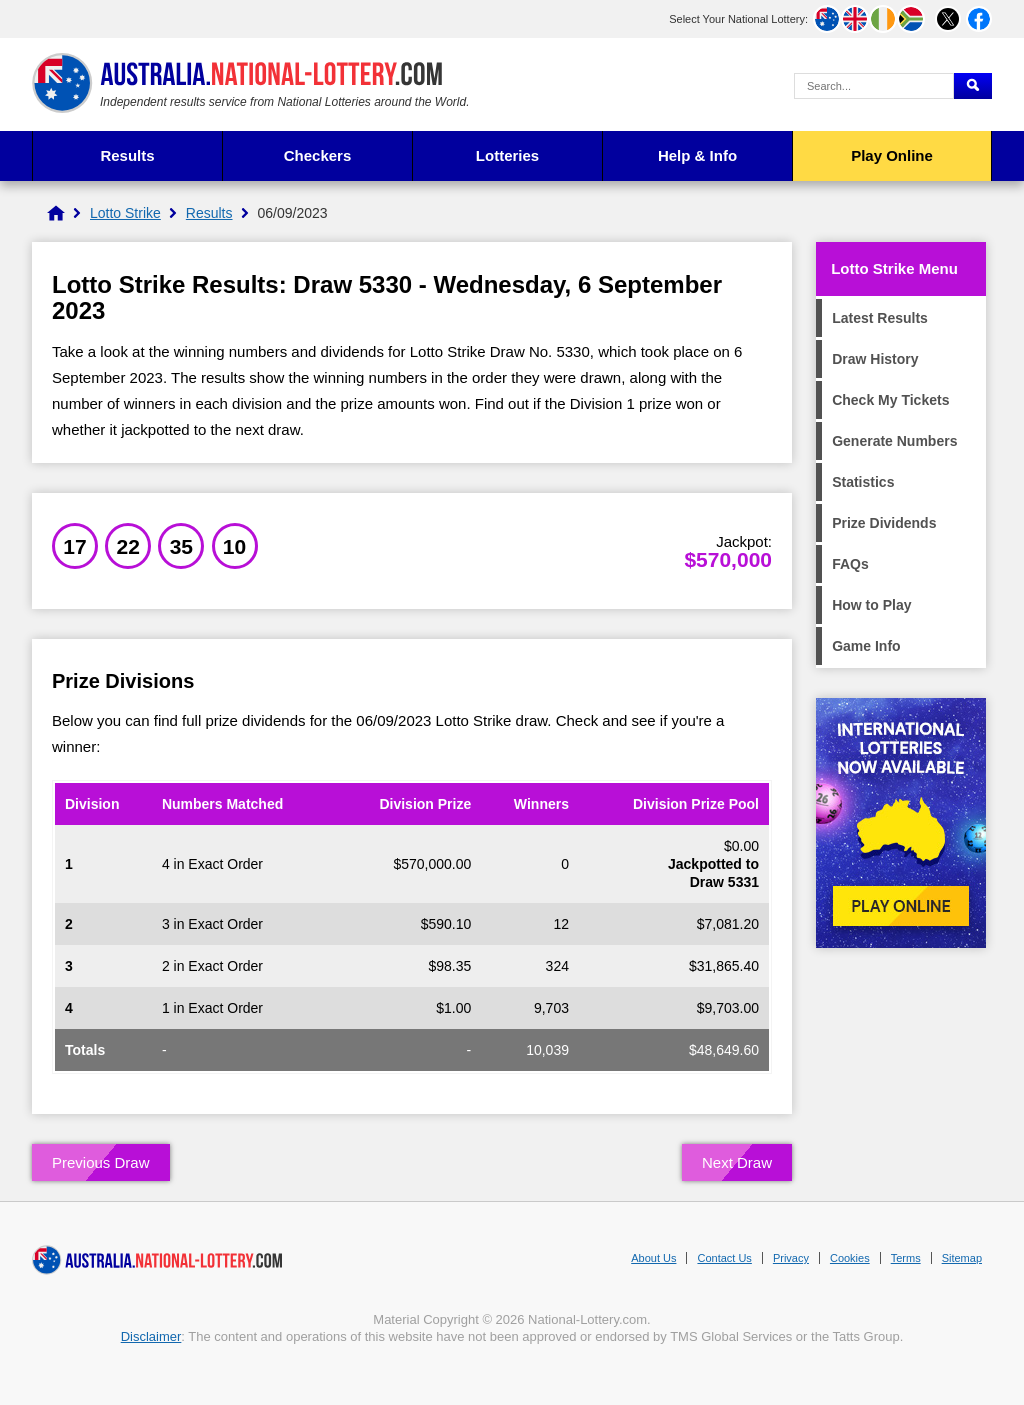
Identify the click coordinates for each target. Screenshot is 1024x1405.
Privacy (791, 1258)
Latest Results (880, 318)
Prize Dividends (884, 523)
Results (127, 155)
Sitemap (962, 1258)
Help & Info (697, 155)
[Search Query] (874, 86)
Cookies (850, 1258)
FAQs (850, 564)
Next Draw (737, 1162)
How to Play (871, 605)
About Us (653, 1258)
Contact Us (724, 1258)
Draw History (875, 359)
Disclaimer (151, 1336)
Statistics (863, 482)
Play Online (892, 155)
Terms (906, 1258)
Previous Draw (101, 1162)
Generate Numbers (894, 441)
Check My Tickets (890, 400)
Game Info (866, 646)
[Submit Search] (973, 86)
